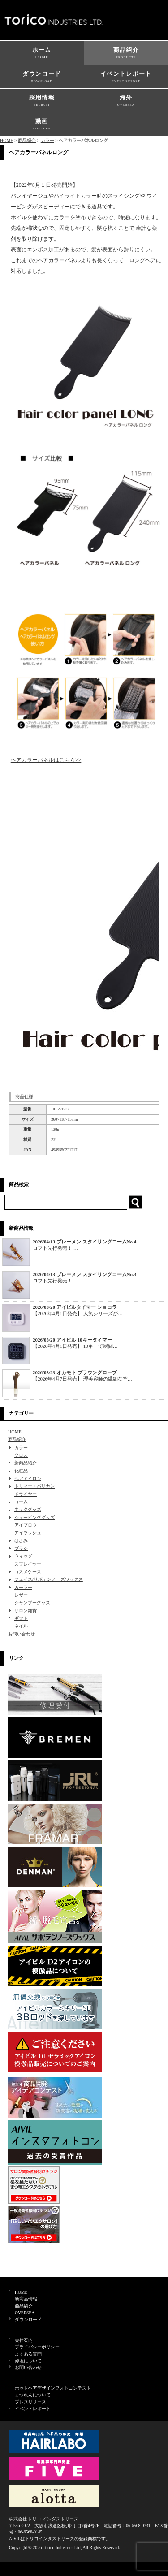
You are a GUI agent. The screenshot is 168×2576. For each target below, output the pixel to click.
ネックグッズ (27, 1509)
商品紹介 (126, 53)
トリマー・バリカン (34, 1486)
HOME (6, 140)
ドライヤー (25, 1494)
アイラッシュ (27, 1532)
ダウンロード (42, 77)
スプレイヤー (27, 1564)
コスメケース (27, 1571)
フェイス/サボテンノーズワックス (48, 1579)
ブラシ (21, 1548)
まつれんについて (33, 2394)
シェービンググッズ (34, 1517)
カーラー (23, 1587)
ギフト (21, 1618)
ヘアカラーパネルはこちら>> (46, 760)
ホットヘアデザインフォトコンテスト (53, 2388)
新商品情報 (26, 2298)
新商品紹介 (25, 1462)
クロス (21, 1455)
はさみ (21, 1540)
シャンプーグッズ (32, 1602)
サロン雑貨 (25, 1610)
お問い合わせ (21, 1633)
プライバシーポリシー (37, 2346)
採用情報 (42, 101)
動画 (42, 125)
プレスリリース (30, 2401)
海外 (126, 101)
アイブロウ (25, 1525)
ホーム (42, 53)
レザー (21, 1594)
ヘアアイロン (27, 1478)
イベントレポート (126, 77)
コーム (21, 1501)
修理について (28, 2360)
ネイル (21, 1625)
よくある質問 (28, 2354)
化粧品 (21, 1470)
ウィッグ (23, 1555)
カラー (47, 140)
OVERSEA (24, 2312)
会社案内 (24, 2340)
